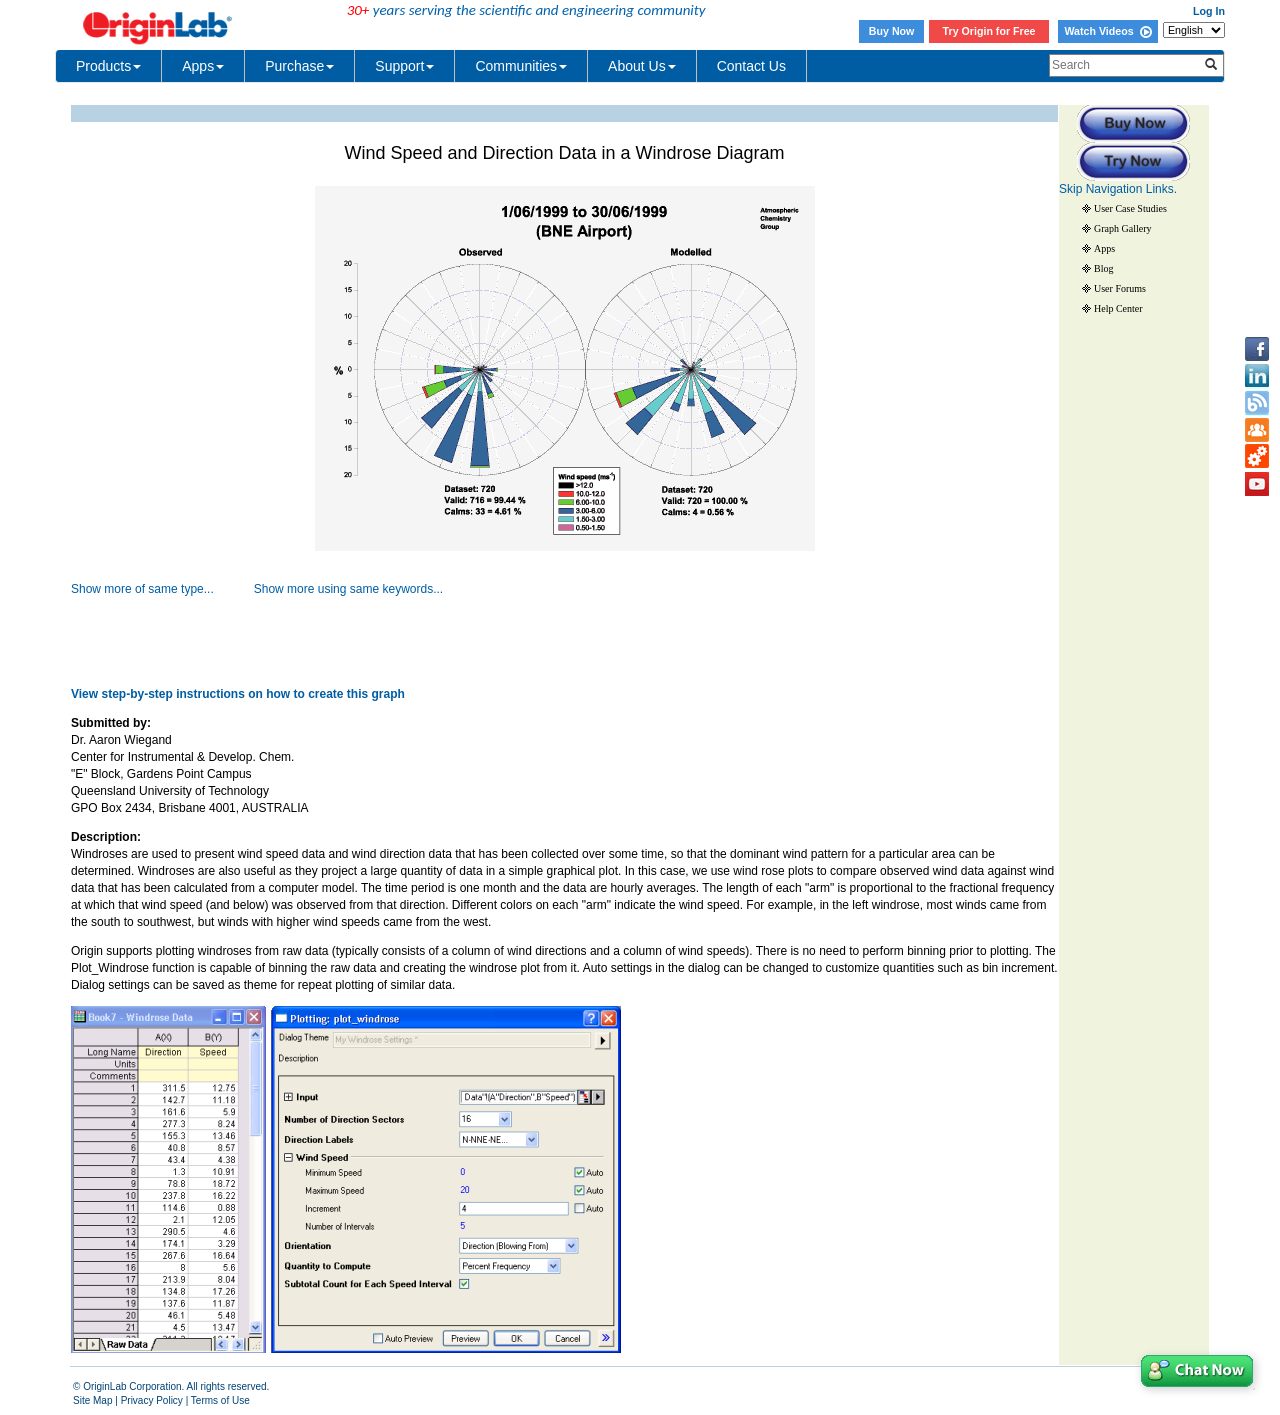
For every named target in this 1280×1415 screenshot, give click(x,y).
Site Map (92, 1400)
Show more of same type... (142, 589)
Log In (1209, 11)
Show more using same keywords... (348, 589)
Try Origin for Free (989, 31)
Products (108, 66)
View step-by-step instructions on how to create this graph (238, 694)
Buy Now (892, 31)
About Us (642, 66)
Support (404, 66)
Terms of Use (220, 1400)
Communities (521, 66)
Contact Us (751, 66)
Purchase (299, 66)
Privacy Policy (152, 1400)
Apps (203, 66)
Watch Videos (1107, 31)
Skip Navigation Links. (1118, 189)
